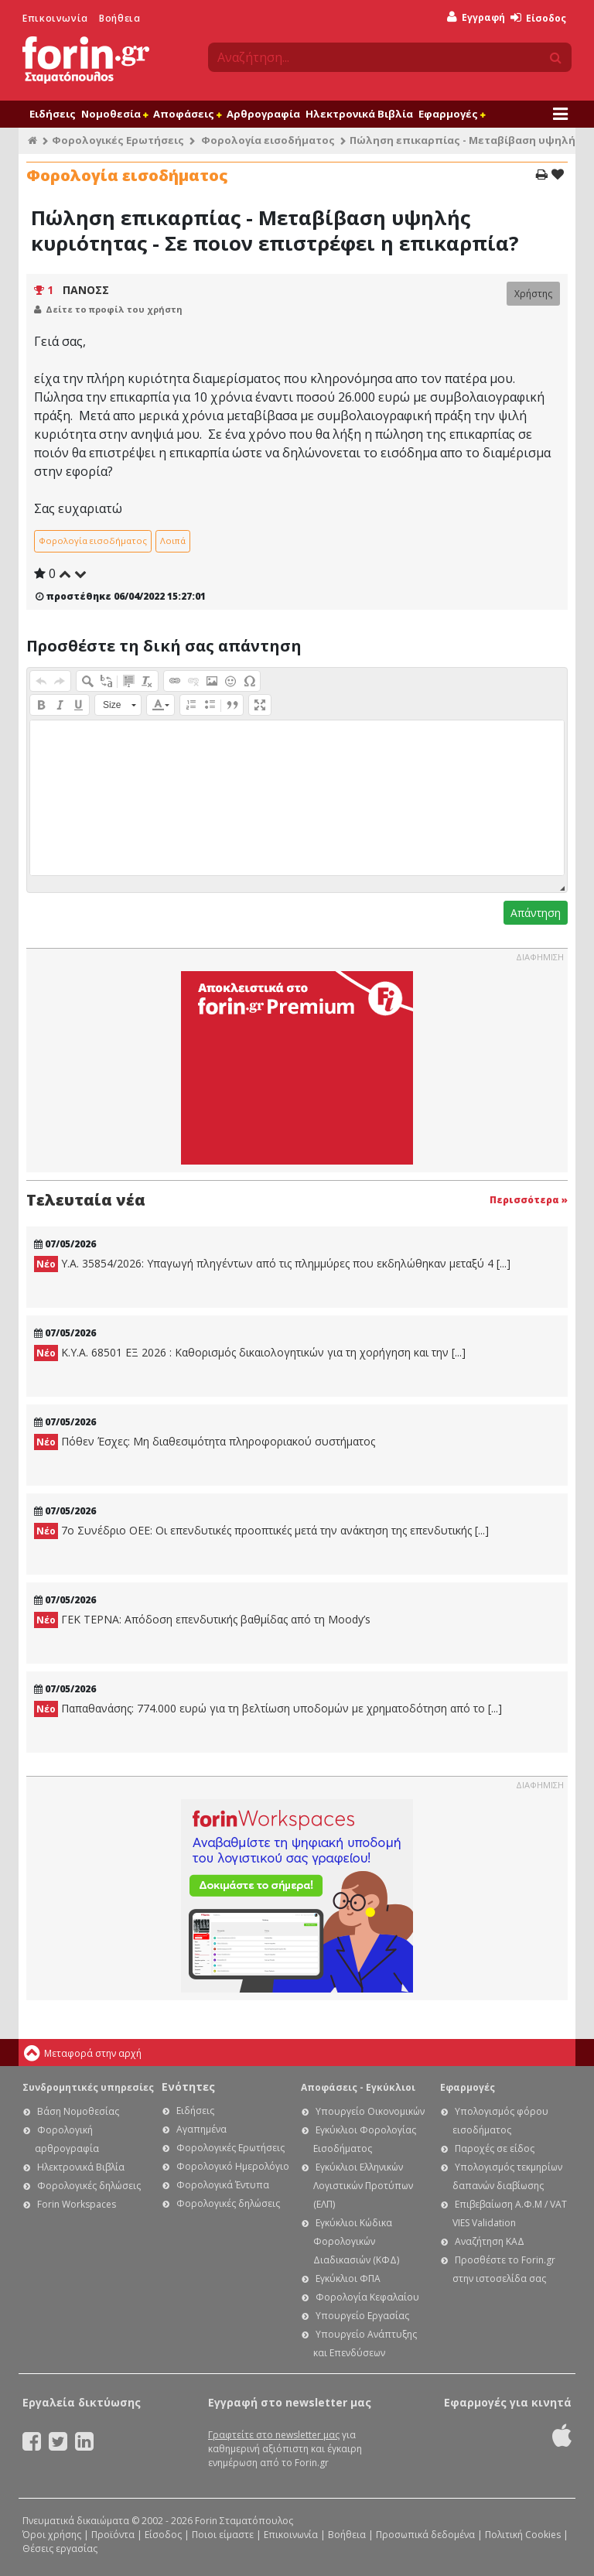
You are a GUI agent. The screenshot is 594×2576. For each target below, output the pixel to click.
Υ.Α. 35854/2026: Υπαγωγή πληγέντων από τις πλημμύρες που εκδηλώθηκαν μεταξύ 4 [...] (272, 1264)
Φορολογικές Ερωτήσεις (118, 140)
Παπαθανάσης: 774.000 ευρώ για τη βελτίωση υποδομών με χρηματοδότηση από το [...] (268, 1709)
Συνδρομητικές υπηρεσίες (88, 2087)
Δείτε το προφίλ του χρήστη (114, 309)
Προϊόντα (113, 2534)
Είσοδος (538, 18)
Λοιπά (173, 540)
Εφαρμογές (451, 114)
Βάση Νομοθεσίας (78, 2111)
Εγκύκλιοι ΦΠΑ (348, 2278)
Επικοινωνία (55, 18)
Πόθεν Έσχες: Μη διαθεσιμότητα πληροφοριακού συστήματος (204, 1442)
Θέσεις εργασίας (59, 2548)
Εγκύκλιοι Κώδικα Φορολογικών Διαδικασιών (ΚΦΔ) (356, 2241)
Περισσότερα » (529, 1199)
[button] (41, 680)
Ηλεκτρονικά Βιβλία (359, 114)
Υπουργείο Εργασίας (362, 2315)
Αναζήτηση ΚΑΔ (489, 2241)
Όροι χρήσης (51, 2534)
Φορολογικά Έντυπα (222, 2184)
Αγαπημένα (201, 2129)
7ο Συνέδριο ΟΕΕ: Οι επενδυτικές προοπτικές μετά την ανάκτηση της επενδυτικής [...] (261, 1531)
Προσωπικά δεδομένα (425, 2534)
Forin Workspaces (76, 2204)
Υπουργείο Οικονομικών (370, 2111)
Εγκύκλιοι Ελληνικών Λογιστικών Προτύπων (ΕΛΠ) (363, 2185)
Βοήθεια (119, 18)
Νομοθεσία (114, 114)
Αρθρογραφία (263, 114)
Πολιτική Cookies (523, 2534)
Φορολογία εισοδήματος (268, 140)
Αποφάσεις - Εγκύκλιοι (358, 2087)
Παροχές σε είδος (494, 2148)
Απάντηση (535, 912)
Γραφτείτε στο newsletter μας (274, 2434)
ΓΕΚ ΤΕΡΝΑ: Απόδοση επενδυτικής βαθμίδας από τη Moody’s (202, 1620)
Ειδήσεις (52, 114)
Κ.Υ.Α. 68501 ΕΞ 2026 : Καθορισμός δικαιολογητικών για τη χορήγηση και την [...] (250, 1353)
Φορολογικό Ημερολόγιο (232, 2166)
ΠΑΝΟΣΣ (86, 289)
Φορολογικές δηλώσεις (89, 2185)
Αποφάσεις (187, 114)
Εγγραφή (476, 17)
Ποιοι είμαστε (223, 2534)
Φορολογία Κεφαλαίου (367, 2297)
